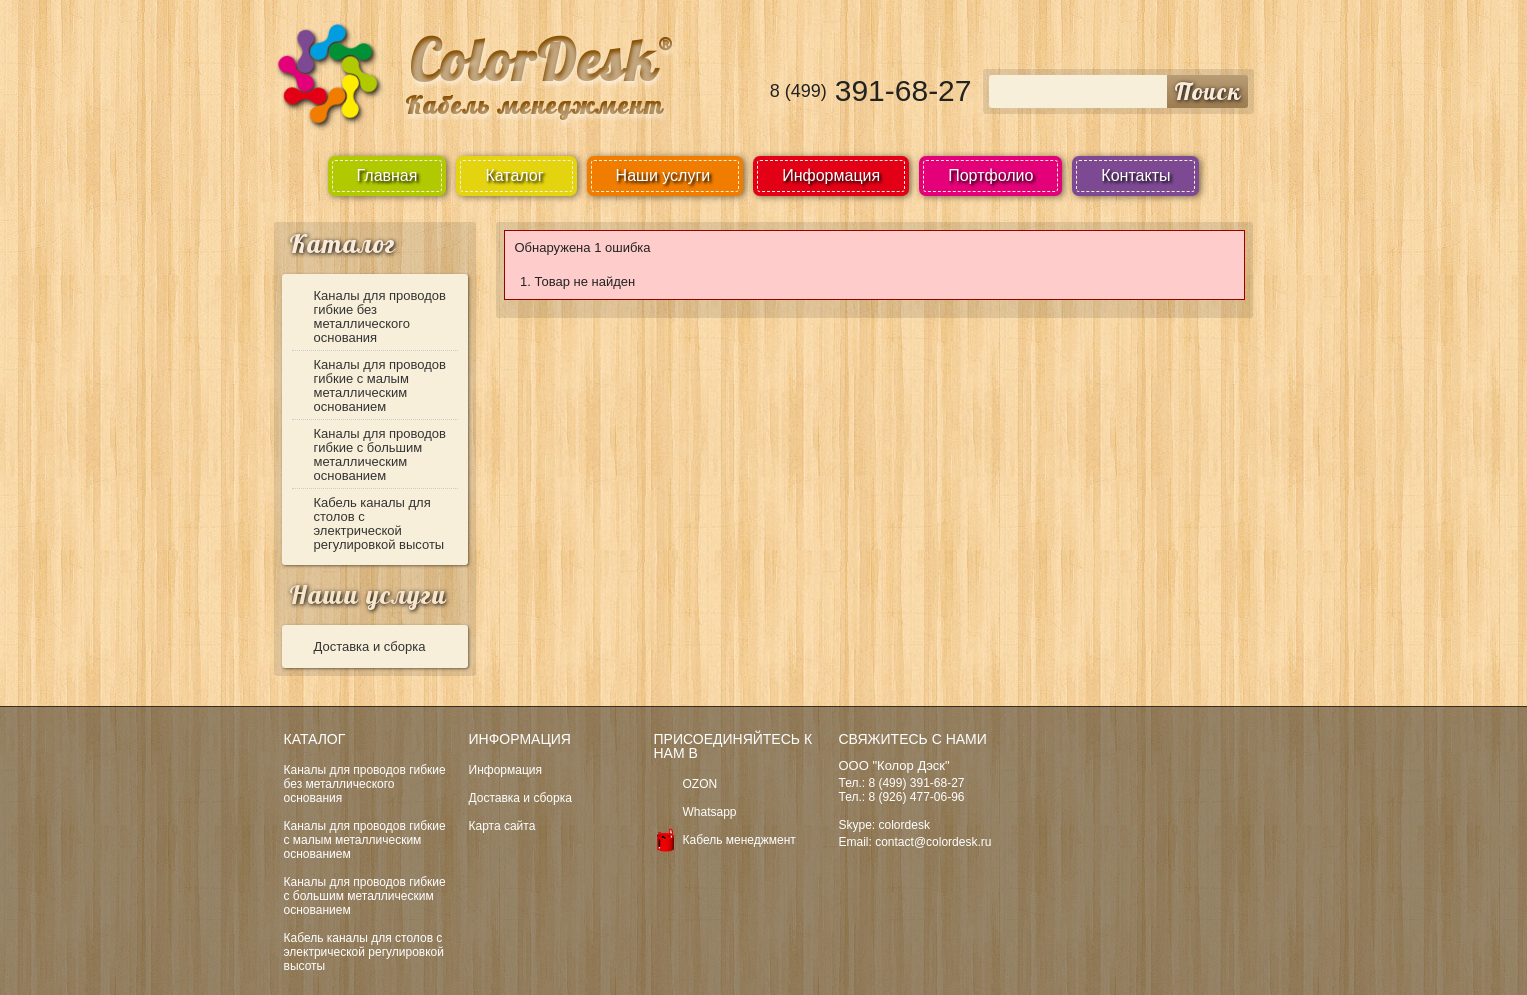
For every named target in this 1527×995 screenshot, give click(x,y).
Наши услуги (368, 594)
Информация (831, 175)
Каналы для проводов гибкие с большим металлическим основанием (380, 454)
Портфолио (990, 175)
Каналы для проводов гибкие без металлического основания (380, 316)
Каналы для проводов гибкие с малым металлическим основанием (380, 385)
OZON (700, 784)
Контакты (1135, 175)
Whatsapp (710, 812)
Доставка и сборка (370, 646)
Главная (387, 175)
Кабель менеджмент (739, 840)
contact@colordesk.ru (933, 842)
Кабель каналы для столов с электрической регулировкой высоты (379, 523)
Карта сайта (502, 826)
